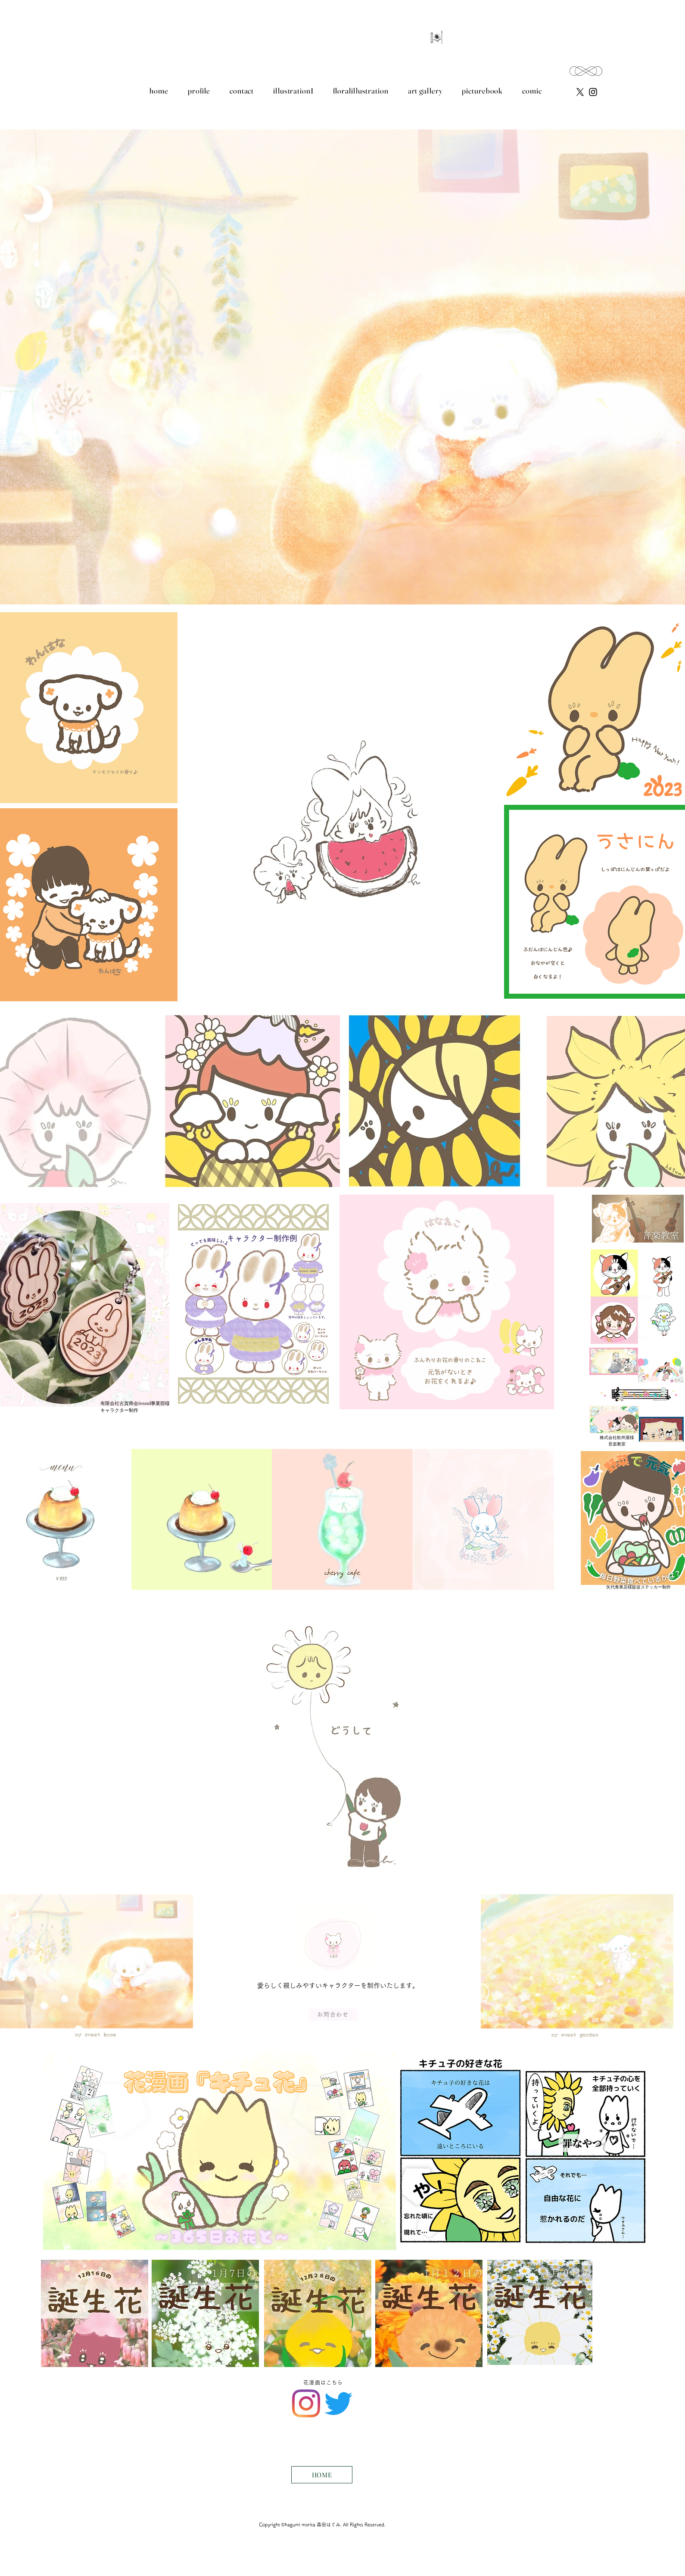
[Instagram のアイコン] (593, 92)
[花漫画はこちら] (324, 2382)
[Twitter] (338, 2403)
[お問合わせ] (333, 2015)
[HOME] (321, 2474)
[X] (580, 92)
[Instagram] (306, 2403)
